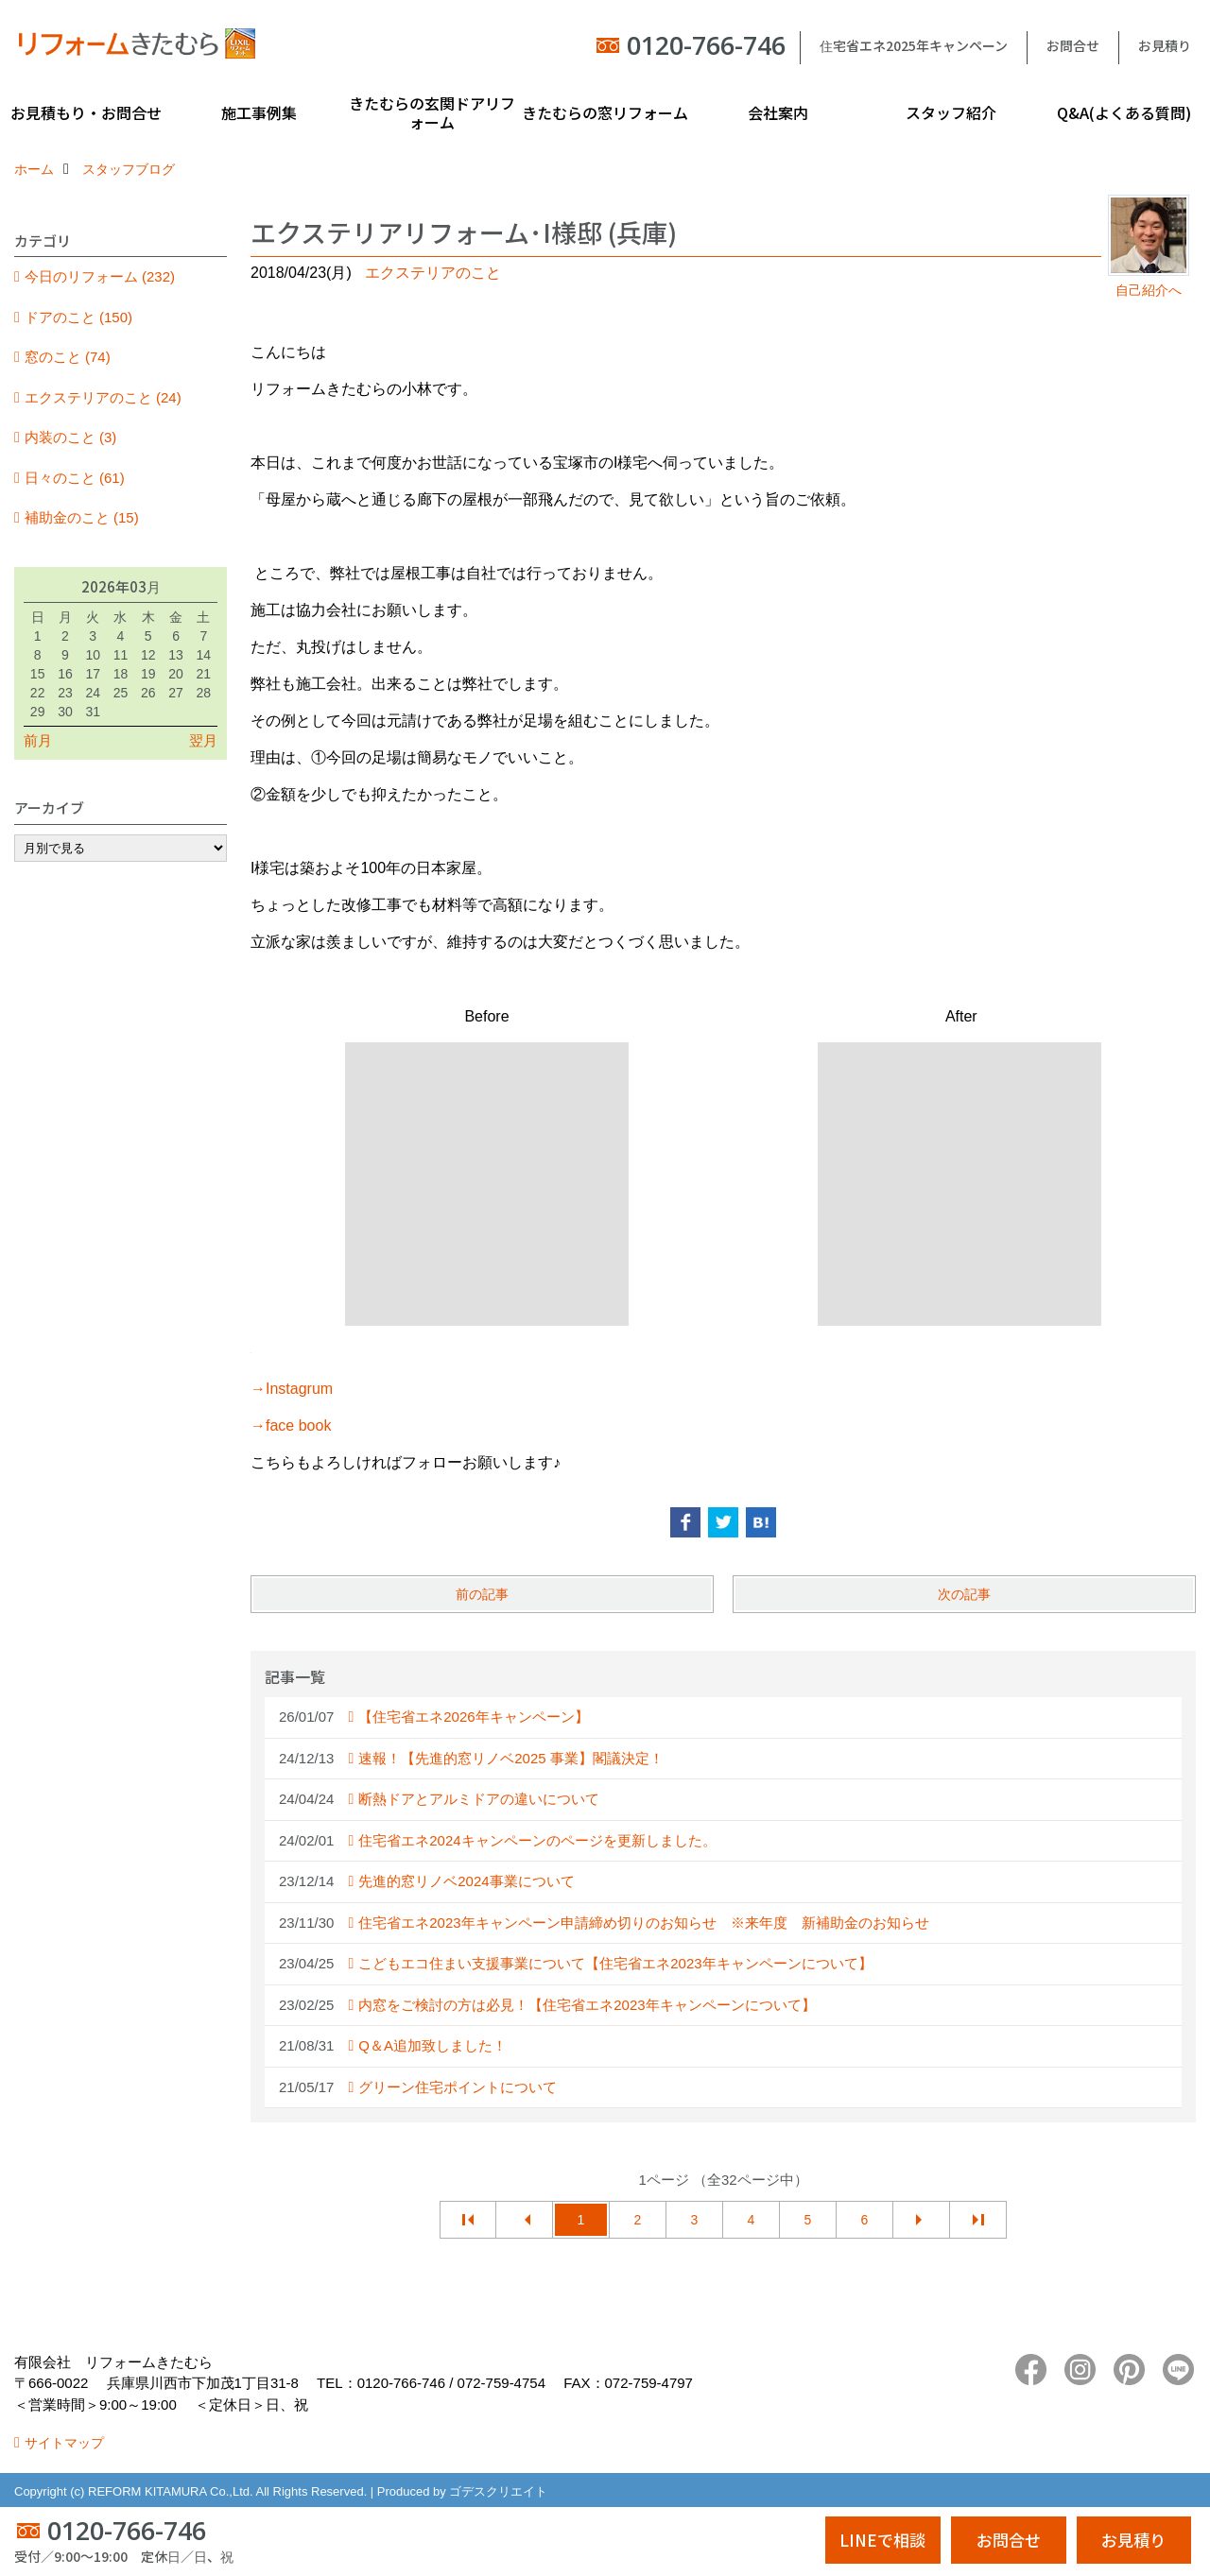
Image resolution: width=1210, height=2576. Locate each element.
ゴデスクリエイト (498, 2491)
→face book (291, 1425)
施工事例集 (259, 112)
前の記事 (482, 1594)
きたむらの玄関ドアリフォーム (432, 112)
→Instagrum (292, 1389)
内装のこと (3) (71, 437)
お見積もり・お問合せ (86, 112)
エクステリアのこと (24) (103, 397)
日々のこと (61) (75, 478)
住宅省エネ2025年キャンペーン (914, 45)
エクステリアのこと (433, 273)
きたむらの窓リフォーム (605, 112)
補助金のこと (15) (82, 517)
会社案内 (778, 112)
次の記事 (964, 1594)
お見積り (1164, 45)
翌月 (203, 740)
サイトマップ (64, 2442)
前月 (38, 740)
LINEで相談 (882, 2539)
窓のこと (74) (68, 357)
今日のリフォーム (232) (100, 276)
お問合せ (1072, 45)
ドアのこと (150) (78, 317)
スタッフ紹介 (951, 112)
